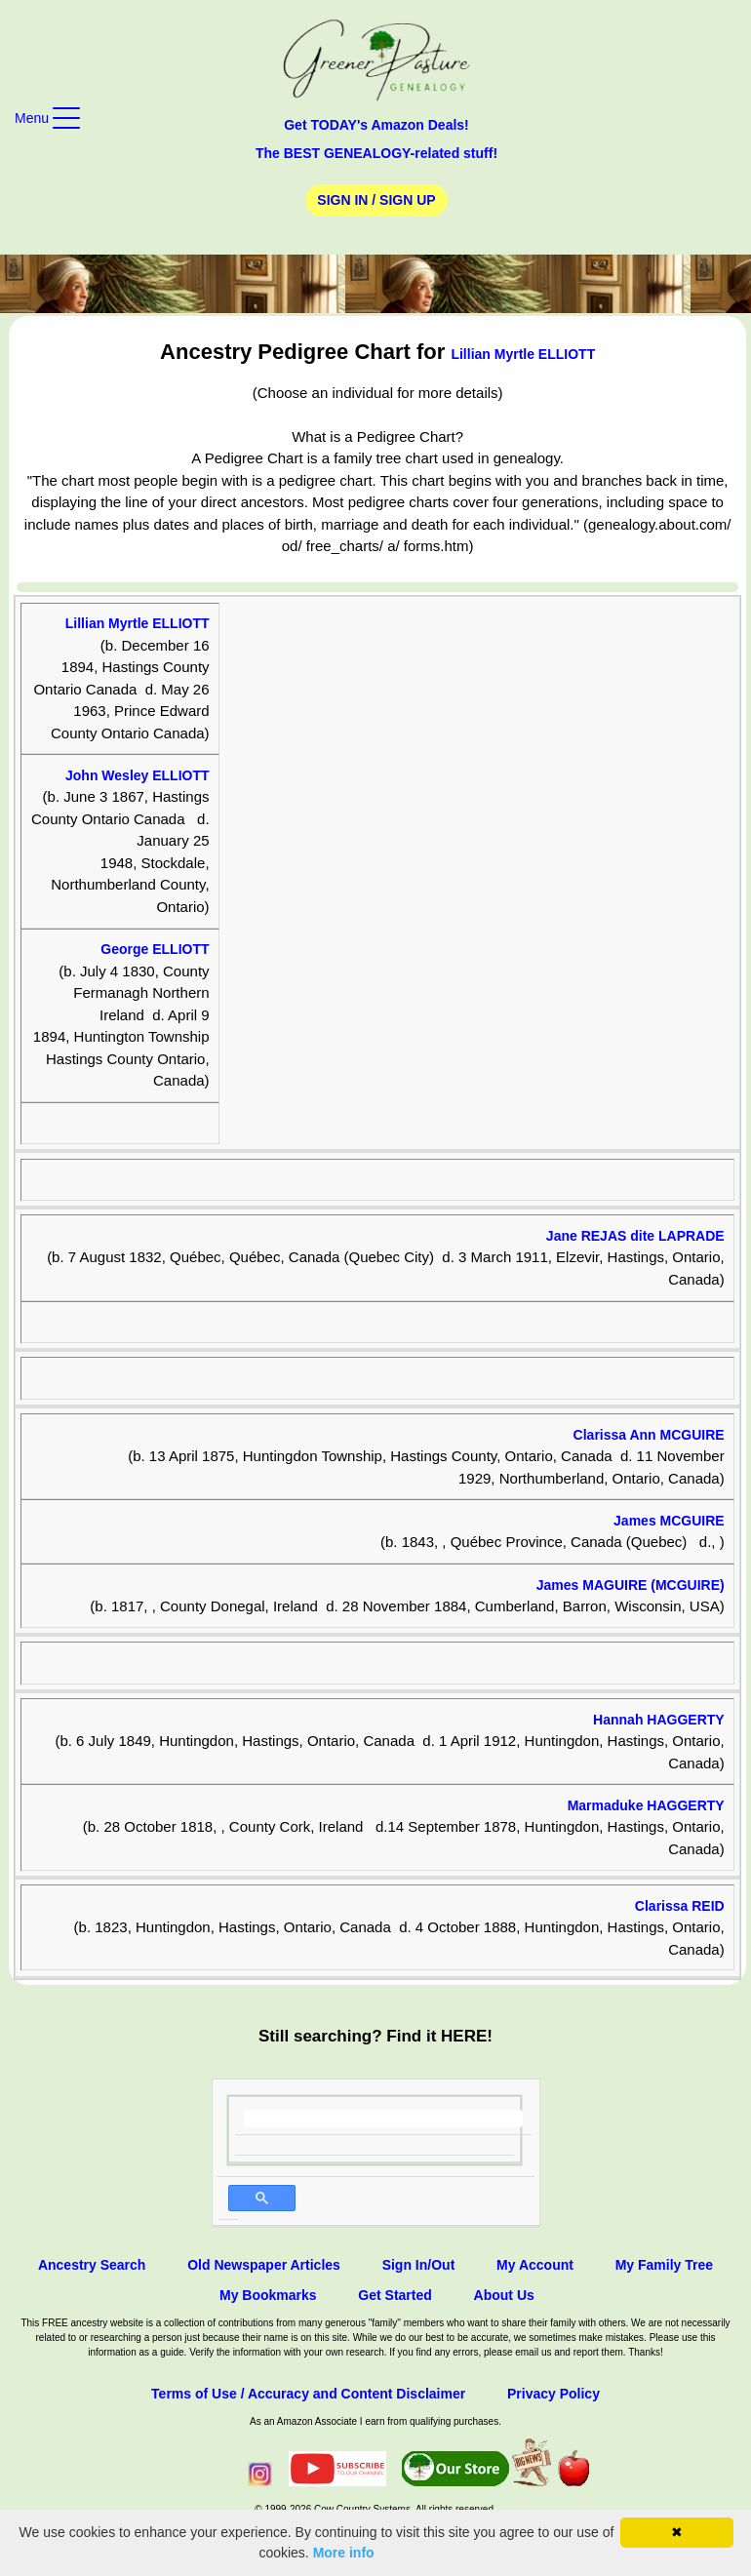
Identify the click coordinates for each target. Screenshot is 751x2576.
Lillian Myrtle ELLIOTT (523, 354)
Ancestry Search (92, 2265)
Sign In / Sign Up (376, 200)
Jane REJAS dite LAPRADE (635, 1236)
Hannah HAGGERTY (659, 1719)
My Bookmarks (268, 2295)
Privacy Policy (553, 2393)
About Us (504, 2295)
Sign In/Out (418, 2265)
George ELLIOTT (154, 949)
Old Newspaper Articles (263, 2265)
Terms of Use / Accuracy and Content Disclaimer (308, 2393)
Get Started (394, 2295)
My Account (534, 2265)
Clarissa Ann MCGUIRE (649, 1435)
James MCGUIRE (669, 1520)
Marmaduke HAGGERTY (646, 1805)
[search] (384, 2118)
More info (344, 2552)
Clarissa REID (680, 1906)
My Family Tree (664, 2265)
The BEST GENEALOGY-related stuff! (376, 153)
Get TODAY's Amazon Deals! (376, 125)
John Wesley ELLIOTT (137, 775)
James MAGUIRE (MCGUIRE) (630, 1585)
